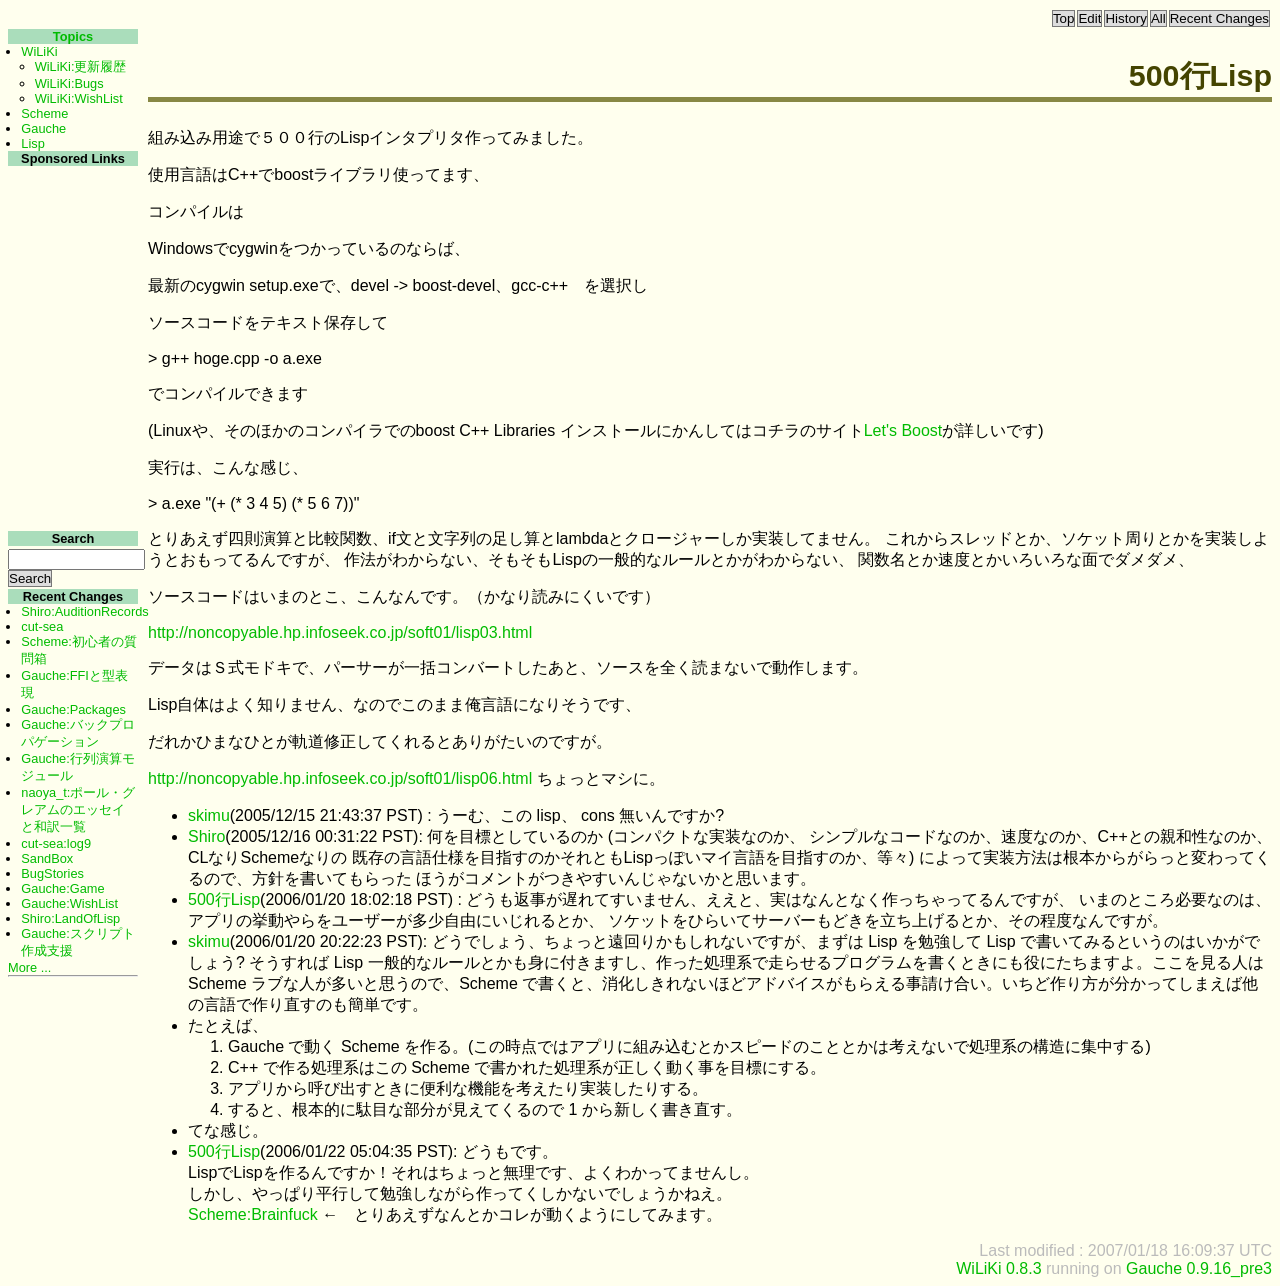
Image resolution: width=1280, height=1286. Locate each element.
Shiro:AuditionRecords (84, 611)
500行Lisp (224, 899)
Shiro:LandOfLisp (70, 918)
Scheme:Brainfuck (253, 1214)
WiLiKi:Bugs (69, 83)
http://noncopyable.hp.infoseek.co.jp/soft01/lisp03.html (340, 632)
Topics (73, 36)
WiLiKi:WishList (79, 98)
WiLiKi (39, 51)
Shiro (206, 836)
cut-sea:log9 (56, 843)
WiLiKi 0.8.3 (998, 1268)
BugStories (52, 873)
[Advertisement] (70, 468)
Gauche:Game (62, 888)
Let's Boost (903, 430)
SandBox (47, 858)
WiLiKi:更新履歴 (81, 66)
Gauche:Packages (73, 709)
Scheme (44, 113)
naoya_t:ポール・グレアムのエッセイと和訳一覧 (78, 809)
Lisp (32, 143)
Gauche (43, 128)
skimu (209, 815)
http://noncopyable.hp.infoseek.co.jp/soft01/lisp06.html (340, 778)
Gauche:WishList (69, 903)
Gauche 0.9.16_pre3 (1199, 1268)
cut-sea (42, 626)
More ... (29, 967)
